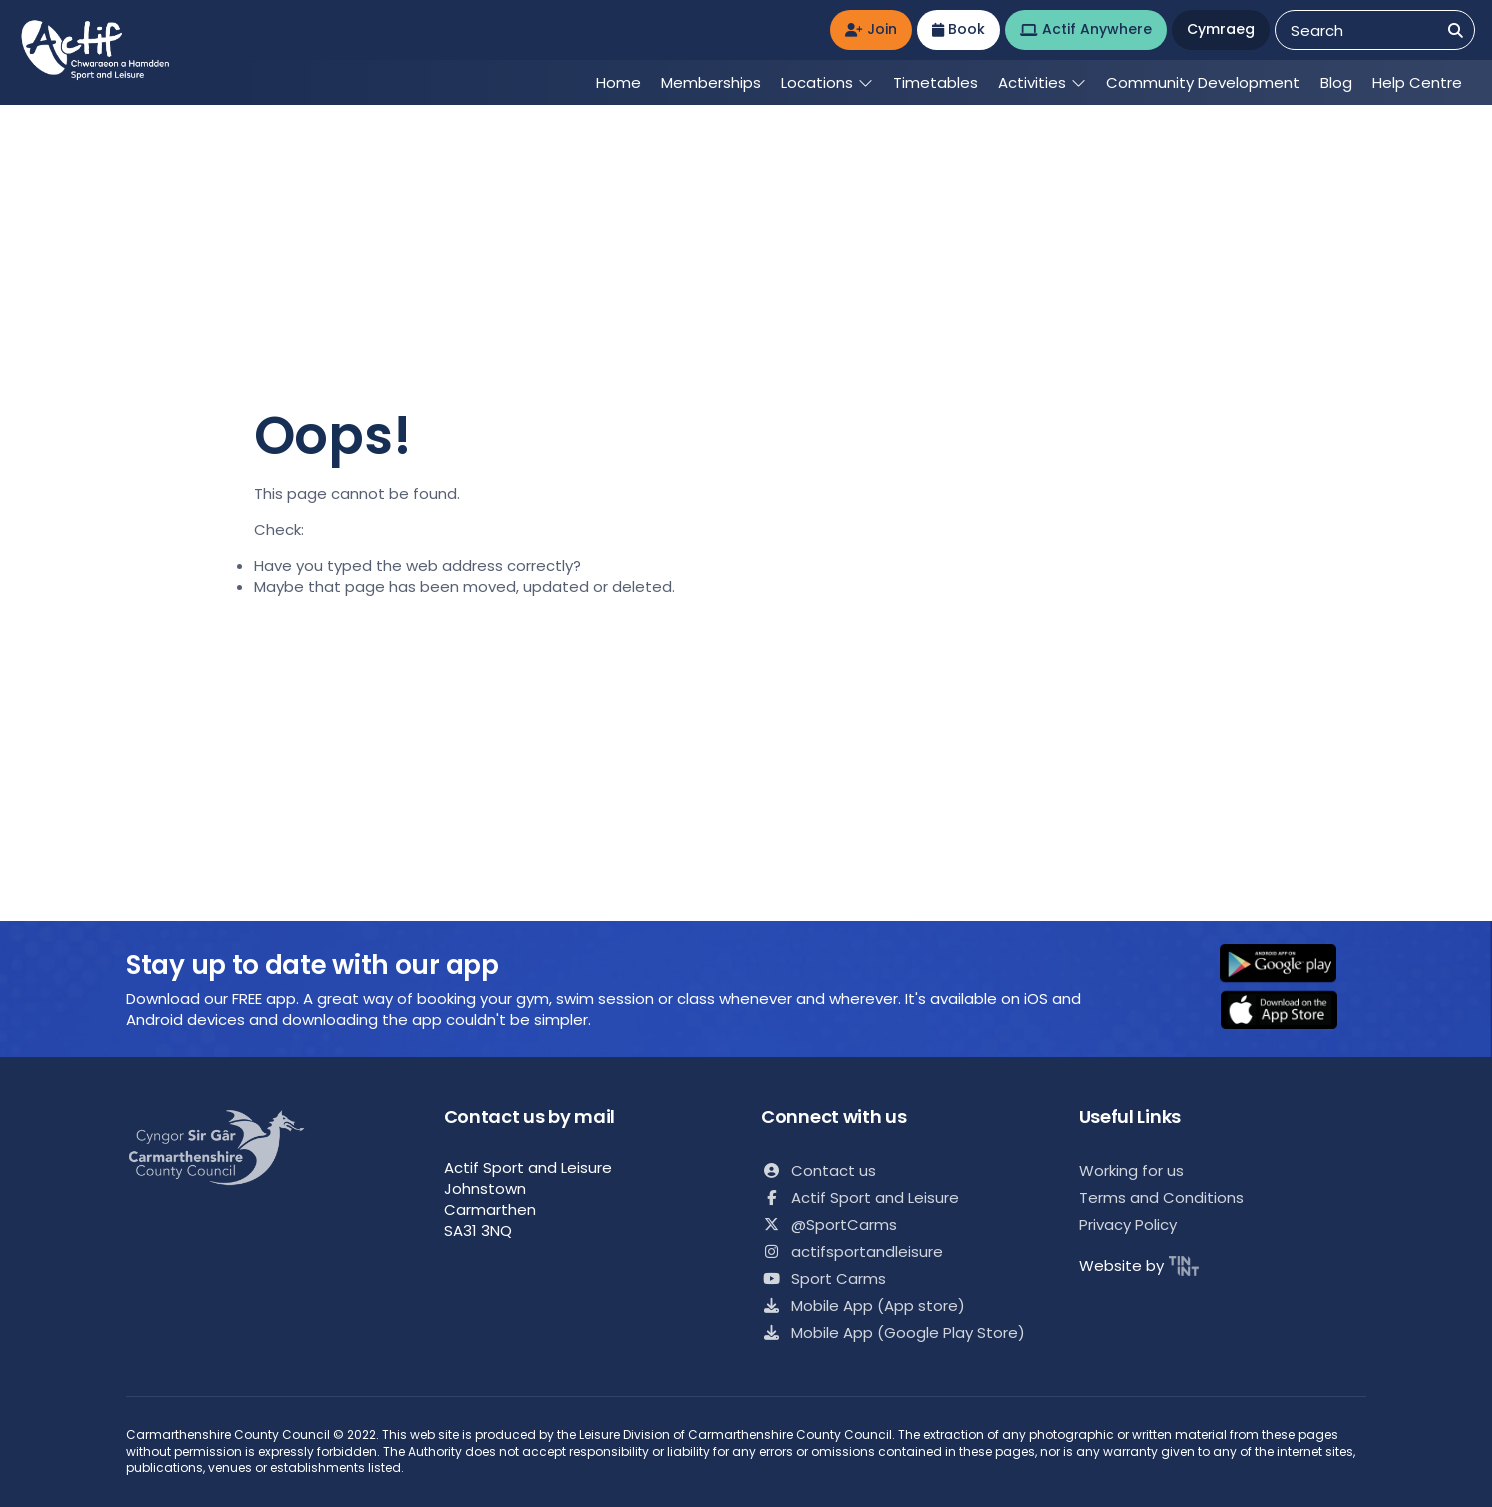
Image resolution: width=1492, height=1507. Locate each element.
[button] (1291, 965)
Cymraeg (1221, 29)
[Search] (1455, 30)
